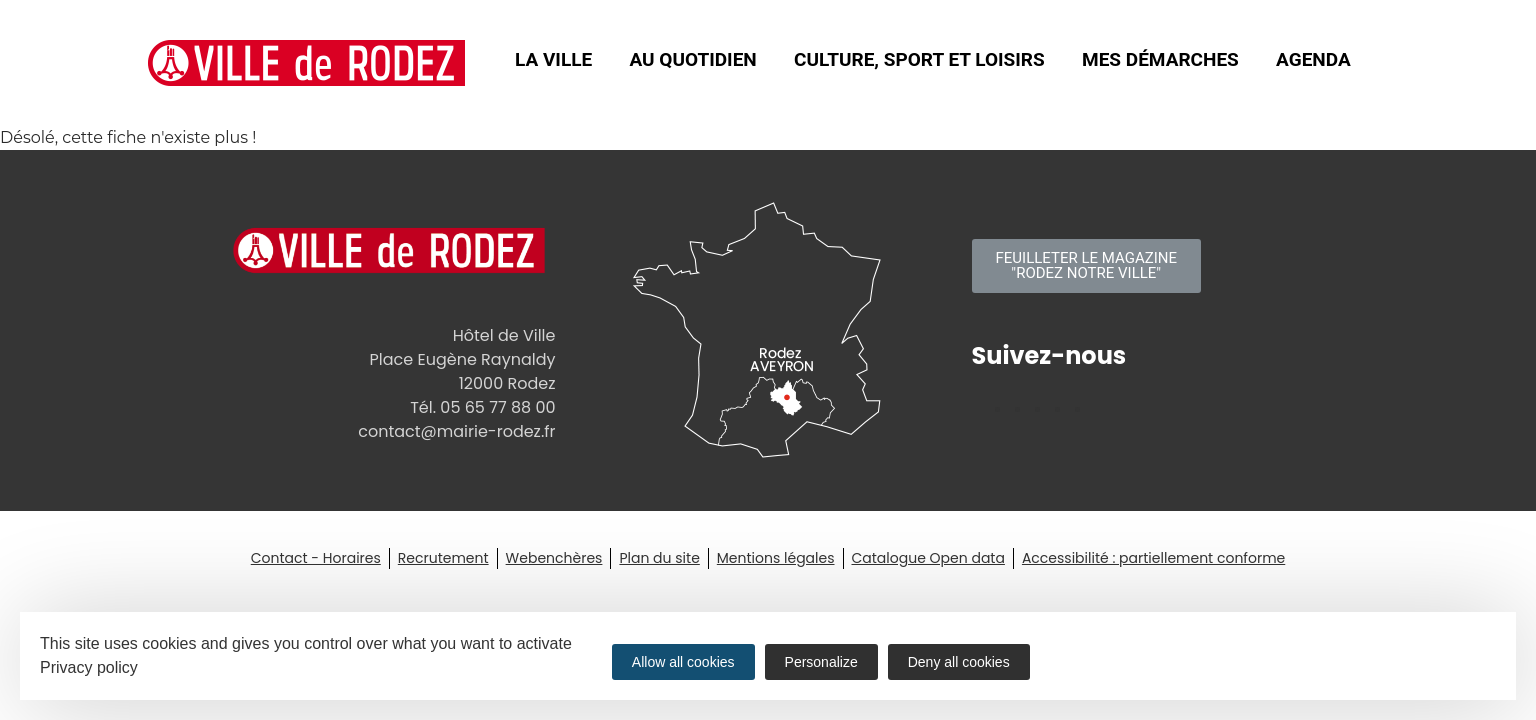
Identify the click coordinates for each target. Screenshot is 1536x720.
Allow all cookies (683, 662)
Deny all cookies (959, 662)
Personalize (821, 662)
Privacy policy (89, 667)
